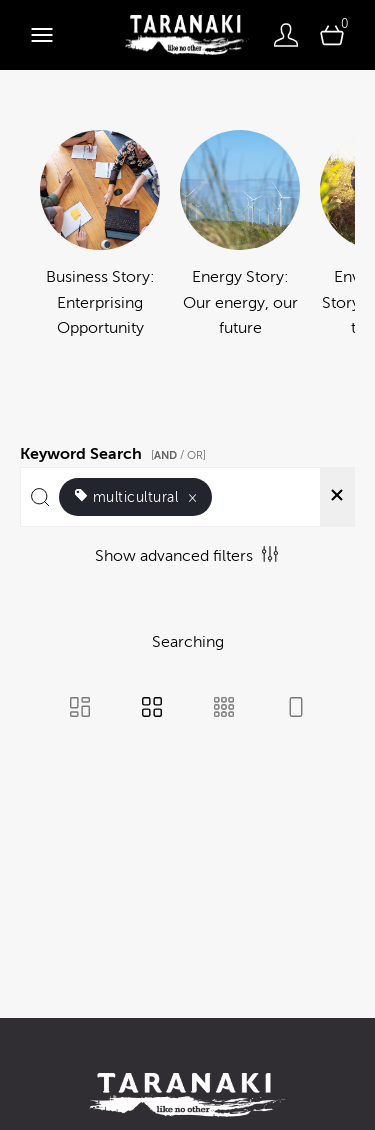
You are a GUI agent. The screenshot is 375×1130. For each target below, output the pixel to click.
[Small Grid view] (224, 709)
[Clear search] (337, 497)
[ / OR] (178, 455)
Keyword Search (116, 451)
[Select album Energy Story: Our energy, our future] (240, 248)
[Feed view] (296, 709)
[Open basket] (332, 35)
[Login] (286, 35)
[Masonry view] (80, 709)
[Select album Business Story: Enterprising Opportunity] (100, 248)
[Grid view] (152, 709)
